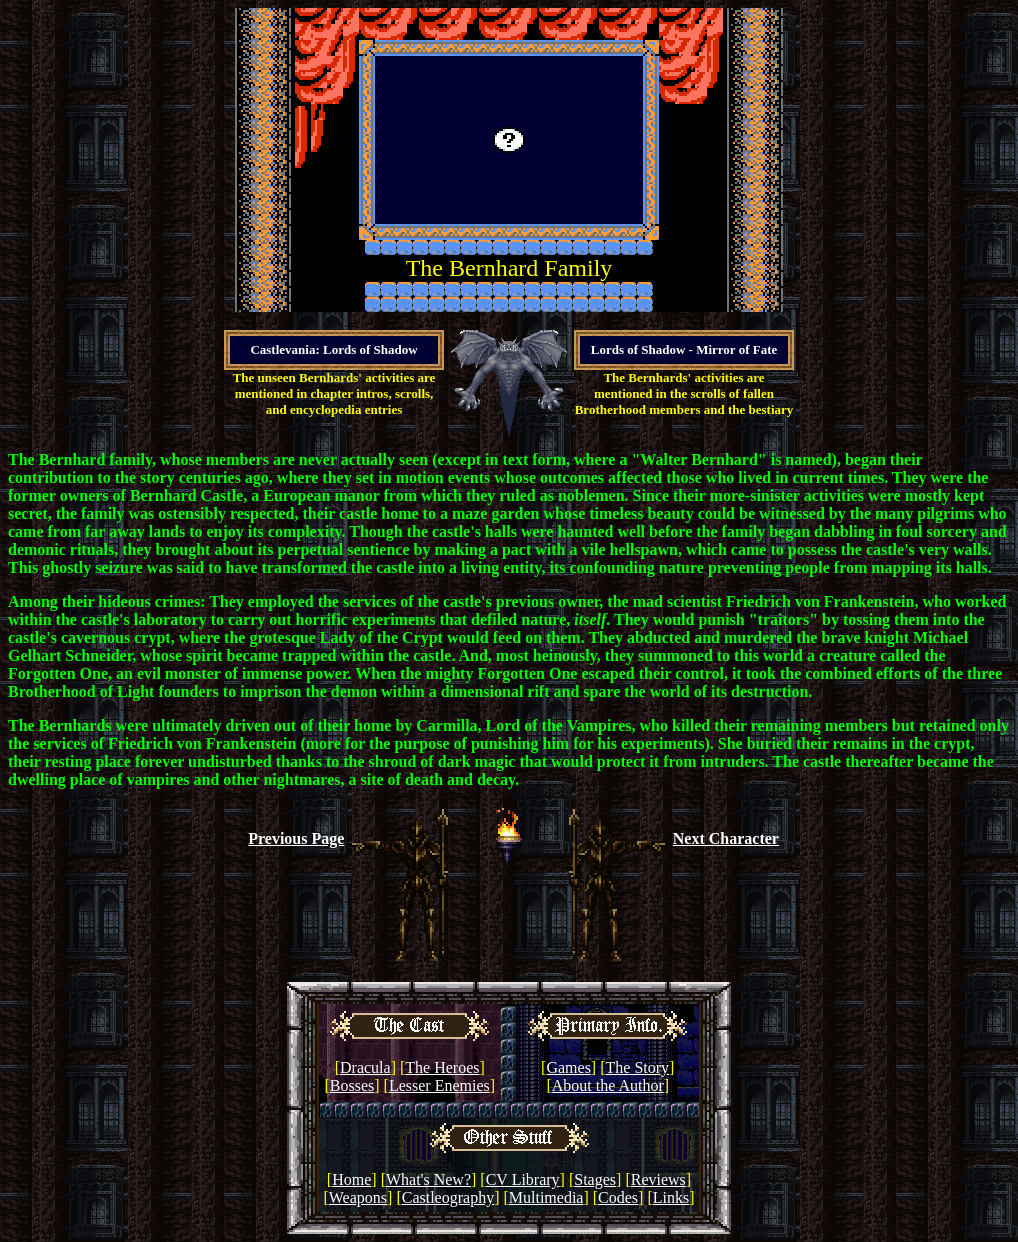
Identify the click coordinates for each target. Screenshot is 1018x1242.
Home (351, 1179)
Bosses (352, 1085)
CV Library (523, 1179)
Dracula (365, 1067)
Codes (618, 1197)
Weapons (358, 1197)
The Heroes (442, 1067)
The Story (638, 1067)
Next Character (726, 838)
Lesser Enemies (439, 1085)
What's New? (428, 1179)
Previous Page (296, 838)
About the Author (608, 1085)
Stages (595, 1179)
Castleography (448, 1197)
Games (568, 1067)
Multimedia (546, 1197)
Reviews (658, 1179)
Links (671, 1197)
